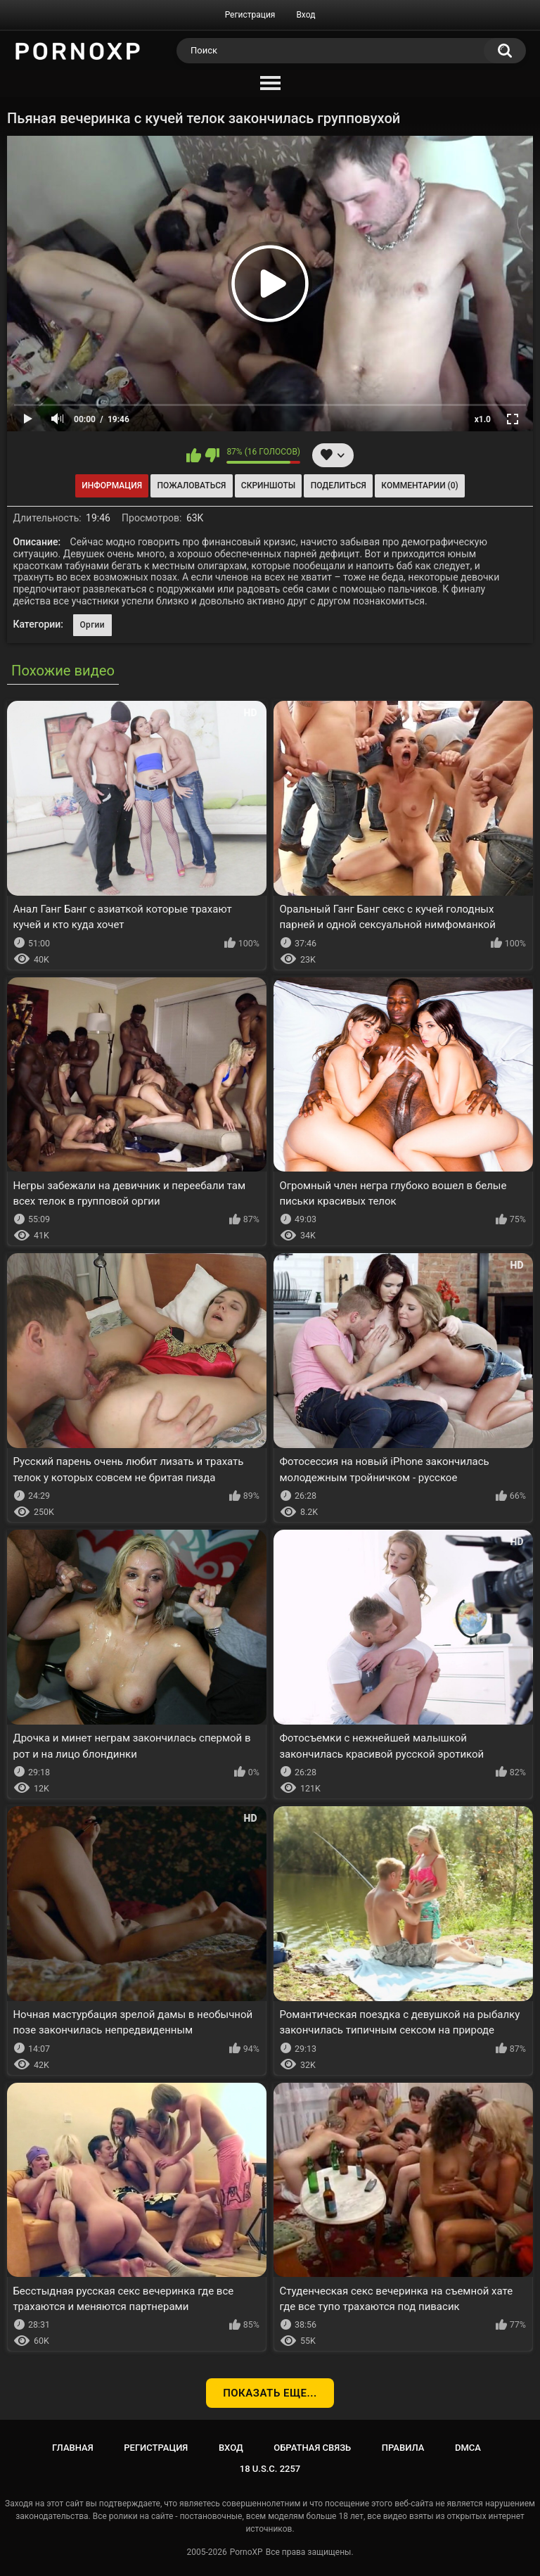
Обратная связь (312, 2447)
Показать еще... (270, 2393)
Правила (403, 2447)
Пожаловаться (192, 485)
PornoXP (246, 2552)
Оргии (92, 625)
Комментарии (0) (419, 485)
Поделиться (338, 485)
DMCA (468, 2447)
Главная (73, 2447)
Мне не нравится (212, 455)
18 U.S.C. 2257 (270, 2468)
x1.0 (483, 419)
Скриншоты (268, 485)
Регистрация (250, 15)
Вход (305, 15)
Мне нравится (193, 455)
